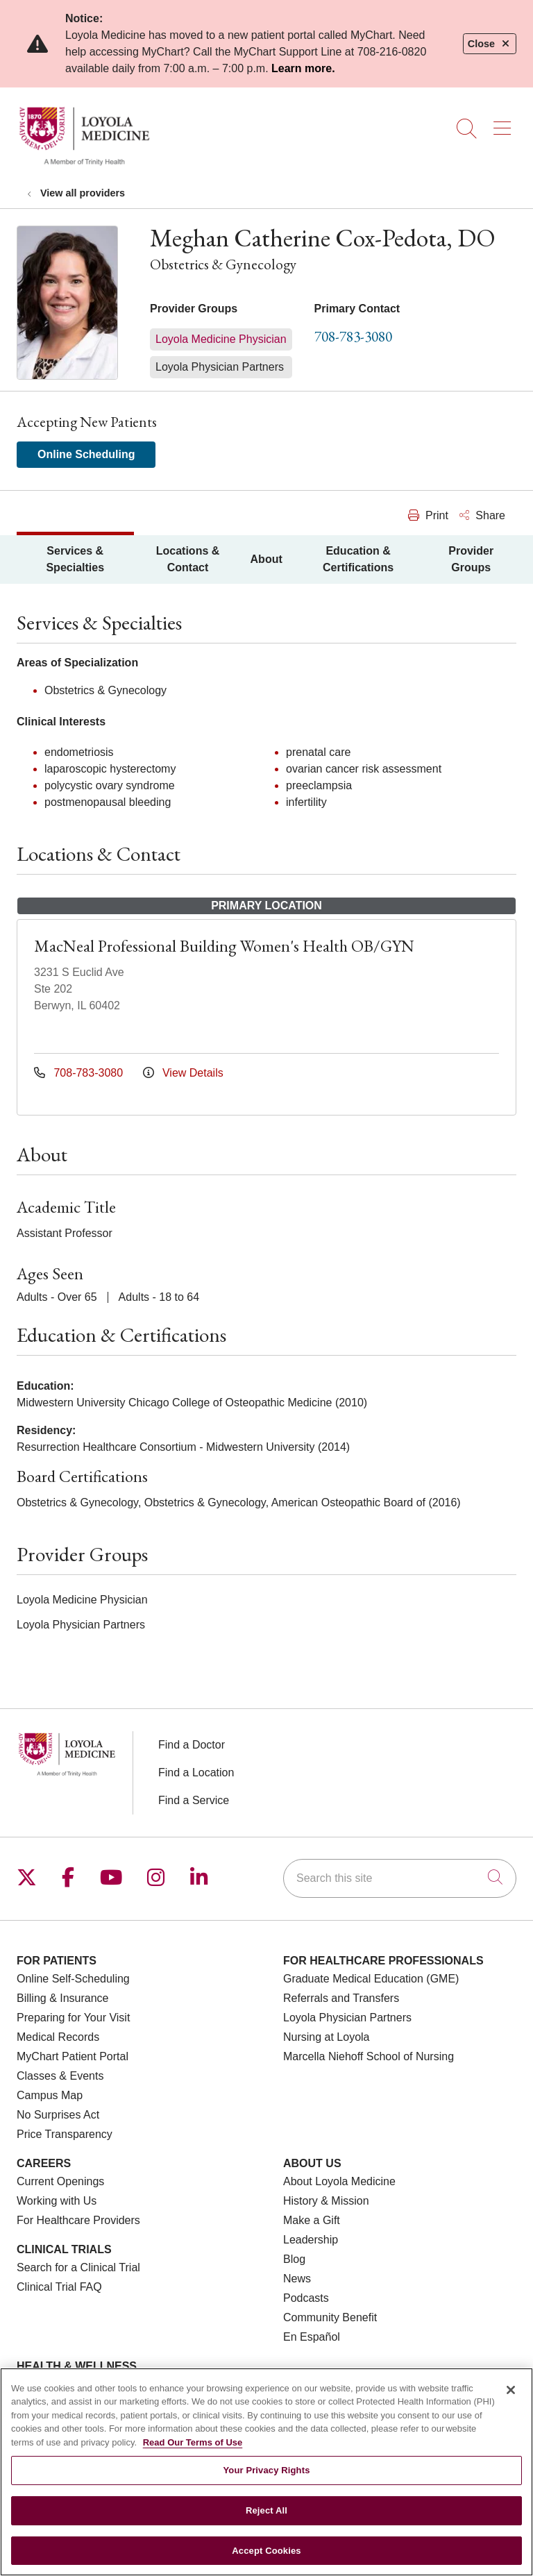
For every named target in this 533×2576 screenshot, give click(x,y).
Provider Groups (470, 559)
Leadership (310, 2240)
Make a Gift (311, 2220)
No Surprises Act (58, 2115)
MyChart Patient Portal (72, 2056)
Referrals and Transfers (341, 1998)
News (297, 2278)
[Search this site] (399, 1878)
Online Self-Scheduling (73, 1979)
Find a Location (196, 1772)
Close (489, 43)
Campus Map (50, 2095)
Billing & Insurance (63, 1998)
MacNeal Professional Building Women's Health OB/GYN (224, 946)
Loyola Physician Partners (347, 2017)
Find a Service (193, 1800)
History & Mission (326, 2201)
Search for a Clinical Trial (78, 2267)
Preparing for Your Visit (73, 2017)
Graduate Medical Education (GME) (371, 1979)
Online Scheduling (86, 454)
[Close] (511, 2404)
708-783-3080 (353, 336)
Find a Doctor (191, 1745)
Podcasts (306, 2298)
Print (428, 515)
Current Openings (60, 2181)
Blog (294, 2259)
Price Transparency (64, 2134)
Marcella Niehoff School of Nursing (368, 2056)
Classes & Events (60, 2076)
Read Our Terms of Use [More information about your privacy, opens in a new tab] (193, 2457)
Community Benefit (330, 2317)
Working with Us (56, 2201)
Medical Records (58, 2037)
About (266, 559)
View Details (183, 1073)
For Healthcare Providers (78, 2220)
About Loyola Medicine (339, 2181)
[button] (504, 123)
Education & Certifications (358, 559)
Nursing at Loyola (326, 2037)
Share (482, 515)
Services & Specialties (75, 559)
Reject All (266, 2525)
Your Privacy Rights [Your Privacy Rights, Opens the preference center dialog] (266, 2485)
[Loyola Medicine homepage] (84, 163)
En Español (311, 2337)
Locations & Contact (188, 559)
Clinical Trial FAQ (59, 2287)
